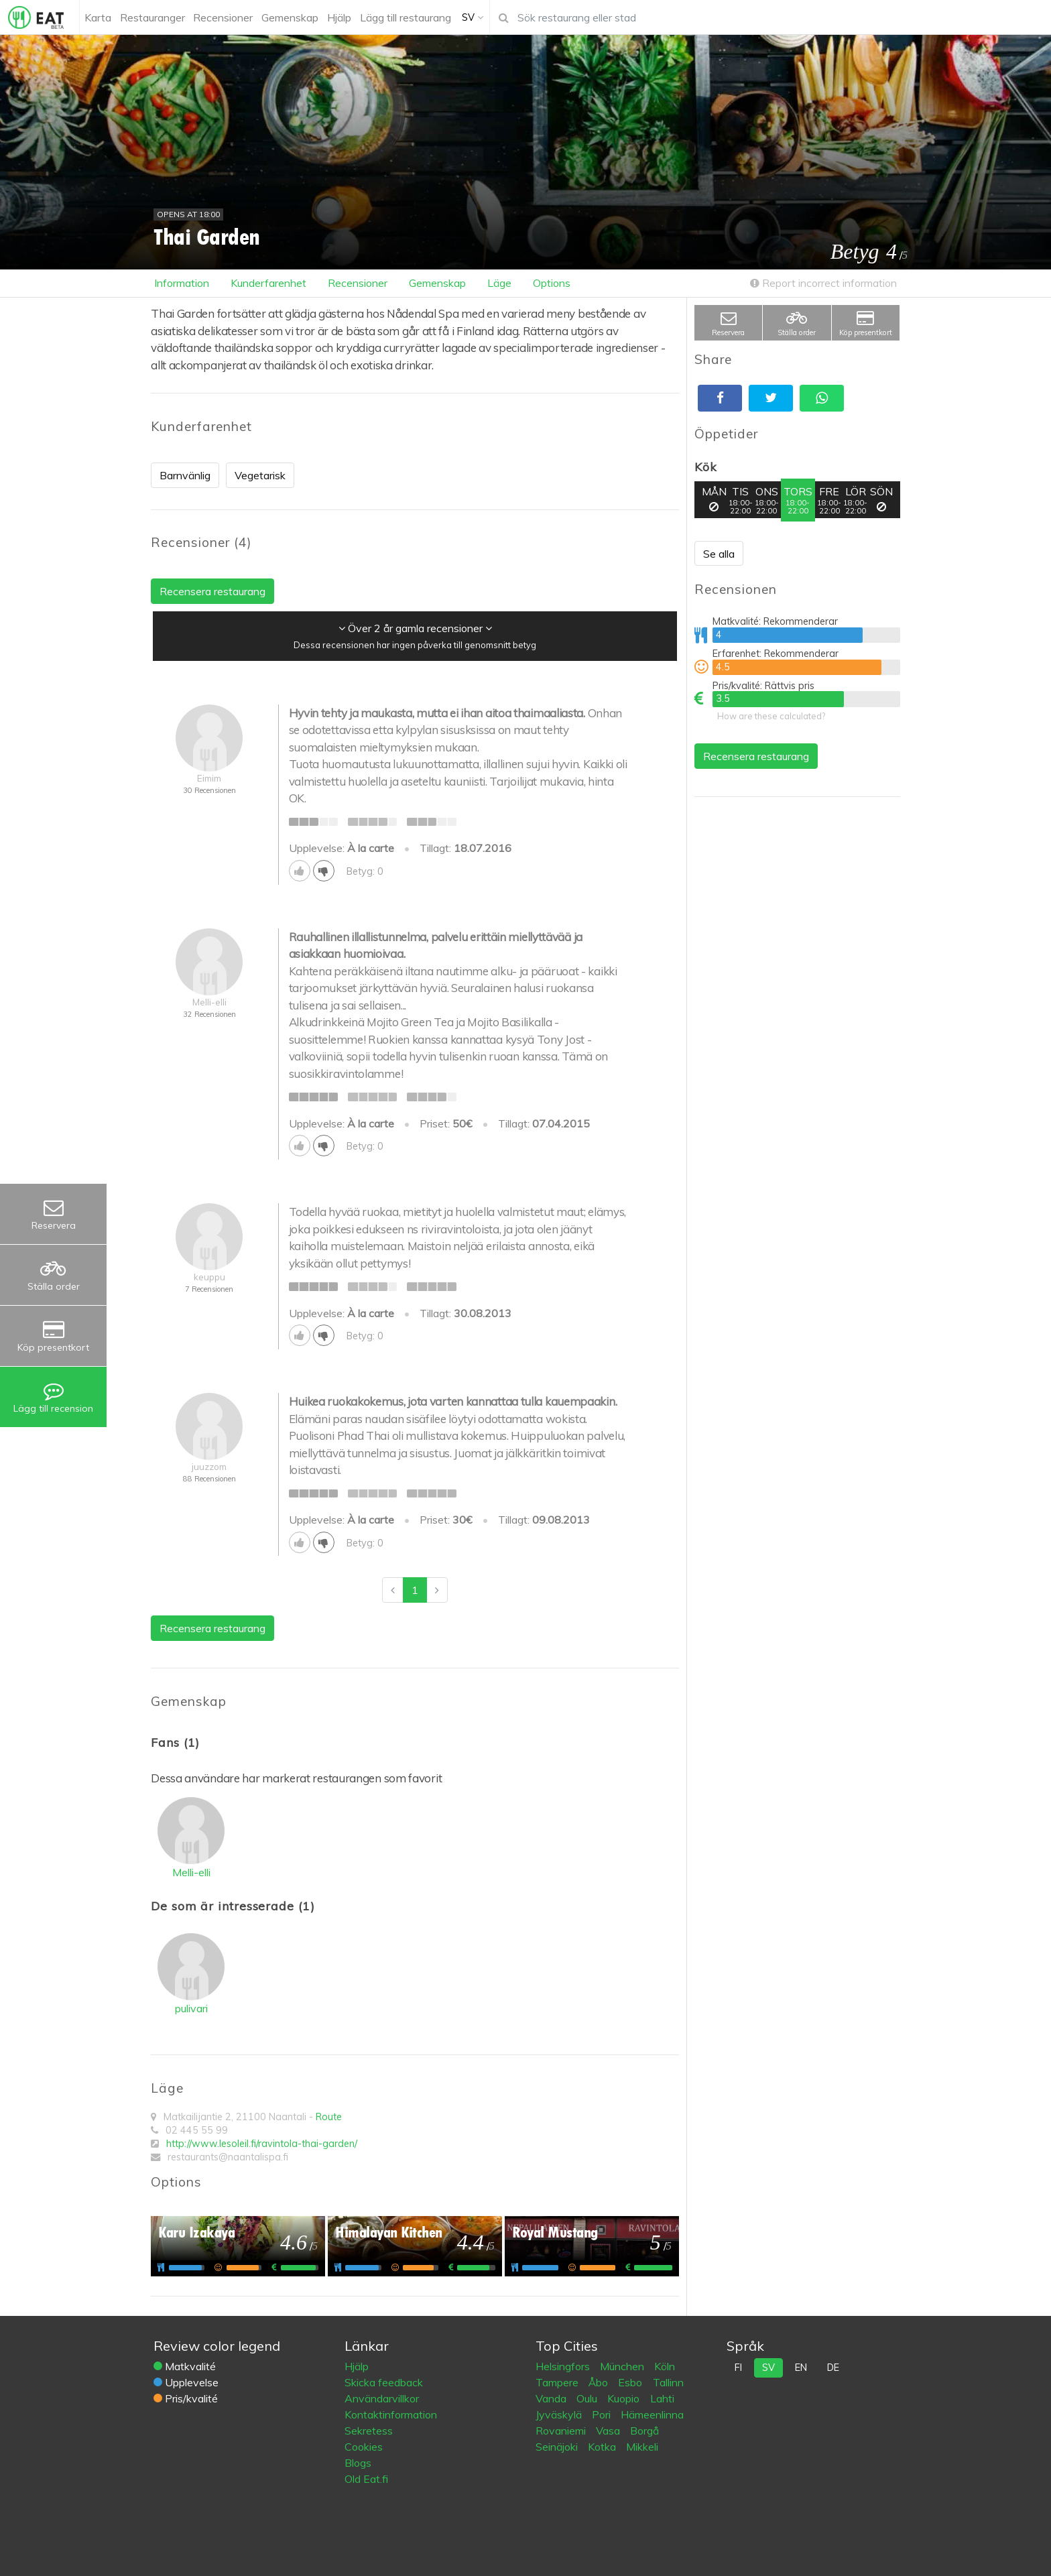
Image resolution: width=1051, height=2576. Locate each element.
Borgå (644, 2430)
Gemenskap (437, 283)
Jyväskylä (560, 2414)
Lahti (662, 2398)
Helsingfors (564, 2366)
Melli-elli (191, 1872)
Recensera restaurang (756, 756)
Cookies (364, 2446)
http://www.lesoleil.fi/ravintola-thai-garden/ (261, 2144)
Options (551, 283)
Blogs (358, 2462)
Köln (664, 2366)
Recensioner (357, 283)
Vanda (552, 2398)
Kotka (603, 2446)
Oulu (588, 2398)
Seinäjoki (558, 2446)
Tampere (558, 2382)
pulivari (191, 2008)
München (623, 2366)
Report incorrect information (823, 283)
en (801, 2368)
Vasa (609, 2430)
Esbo (631, 2382)
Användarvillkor (382, 2398)
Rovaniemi (562, 2430)
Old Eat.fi (366, 2479)
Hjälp (357, 2366)
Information (181, 283)
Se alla (719, 553)
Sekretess (369, 2430)
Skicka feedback (384, 2382)
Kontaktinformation (391, 2414)
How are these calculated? (771, 716)
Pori (602, 2414)
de (833, 2368)
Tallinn (668, 2382)
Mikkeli (642, 2446)
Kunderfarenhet (268, 283)
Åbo (600, 2382)
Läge (499, 283)
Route (329, 2117)
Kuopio (624, 2398)
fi (738, 2368)
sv (768, 2368)
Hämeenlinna (652, 2414)
